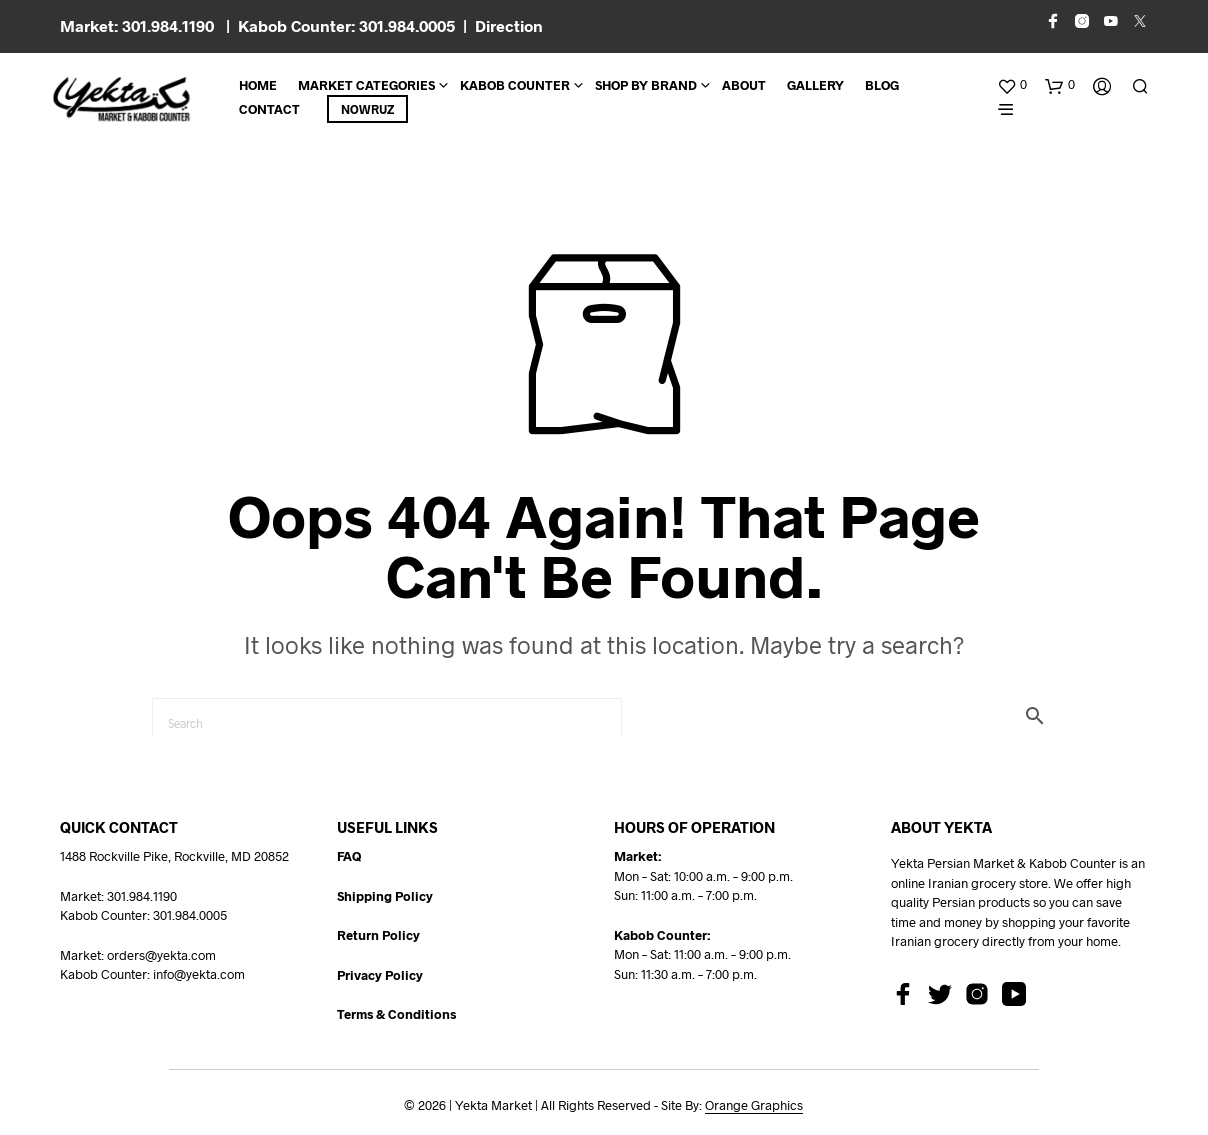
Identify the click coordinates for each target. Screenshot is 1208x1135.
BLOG (882, 85)
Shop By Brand (646, 85)
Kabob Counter (515, 85)
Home (258, 85)
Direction (509, 25)
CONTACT (269, 109)
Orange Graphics (754, 1105)
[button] (1012, 85)
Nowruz (367, 109)
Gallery (815, 85)
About (744, 85)
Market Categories (366, 85)
